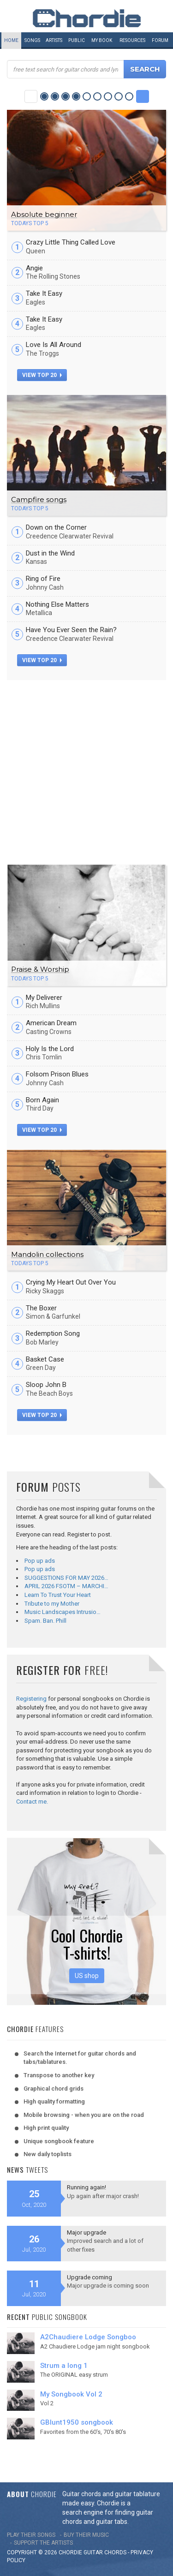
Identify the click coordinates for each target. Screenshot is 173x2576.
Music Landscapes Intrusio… (62, 1611)
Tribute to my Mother (51, 1603)
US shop (87, 1975)
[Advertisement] (86, 771)
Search (145, 69)
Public (76, 40)
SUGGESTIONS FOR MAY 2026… (66, 1577)
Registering (31, 1698)
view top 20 (42, 375)
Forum (160, 40)
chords (115, 2552)
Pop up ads (39, 1560)
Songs (32, 40)
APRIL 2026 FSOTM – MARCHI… (66, 1586)
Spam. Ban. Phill (45, 1620)
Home (11, 40)
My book (101, 40)
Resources (132, 40)
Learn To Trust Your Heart (57, 1594)
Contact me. (32, 1801)
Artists (54, 40)
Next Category (142, 96)
